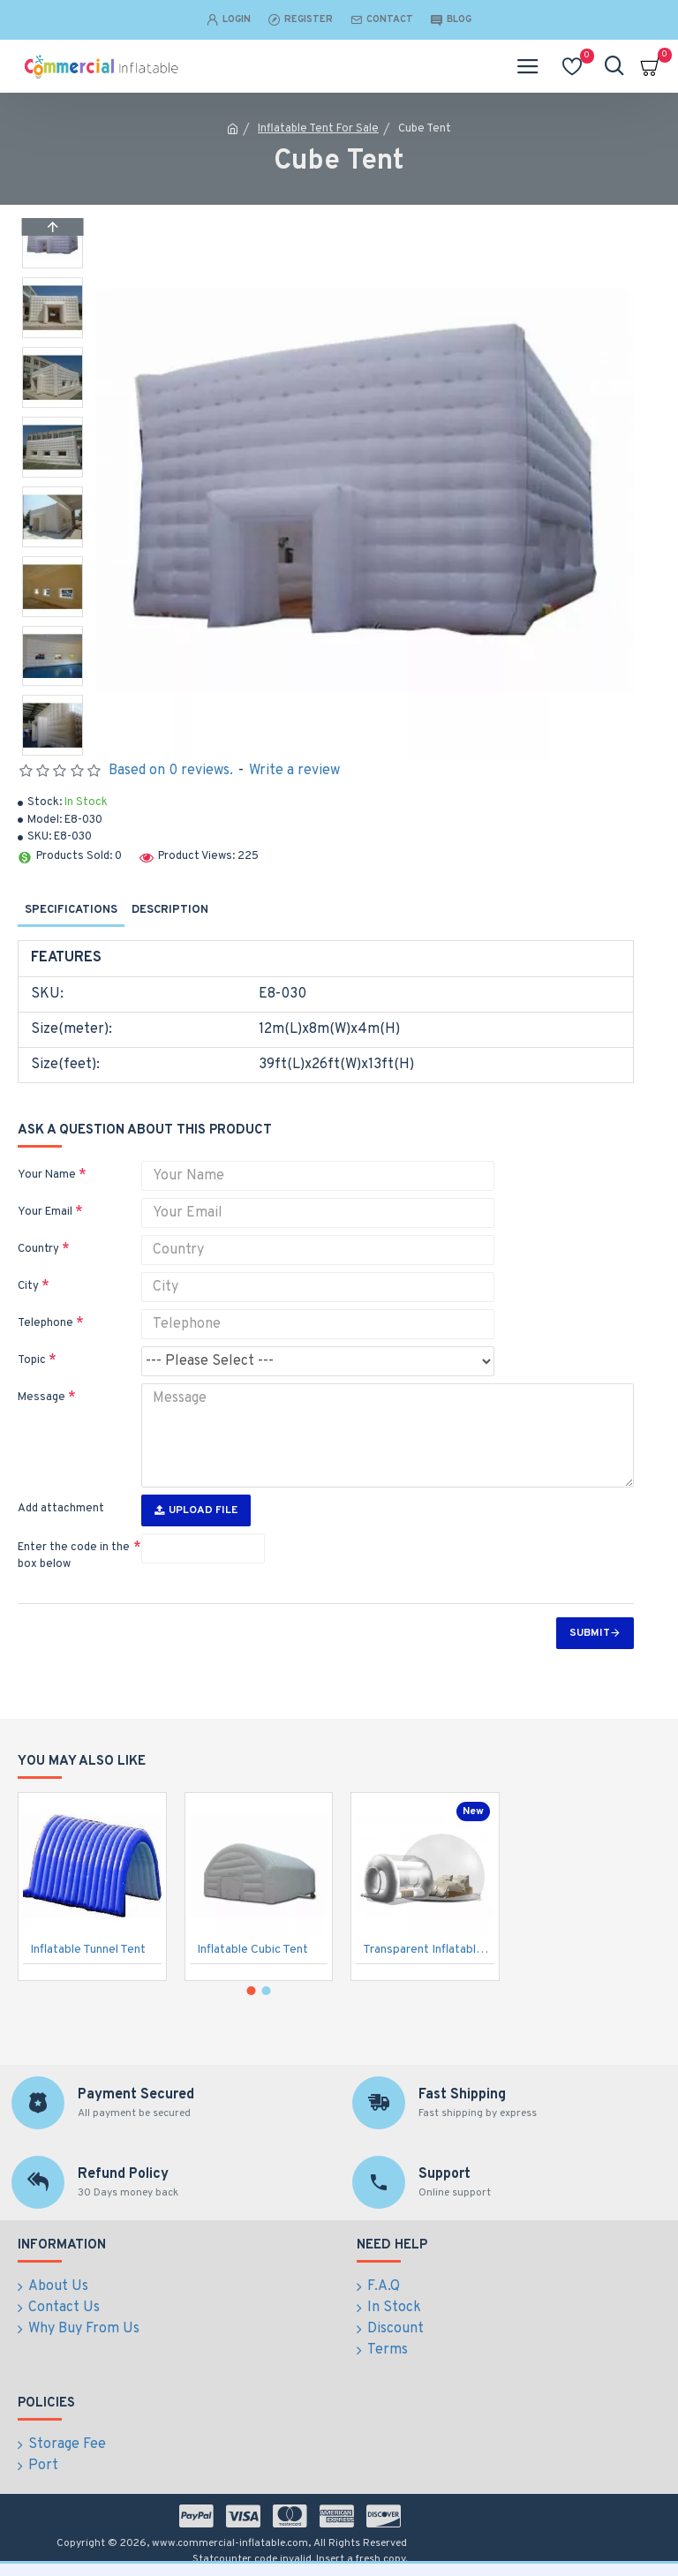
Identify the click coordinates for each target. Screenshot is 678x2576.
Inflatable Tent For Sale (318, 129)
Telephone (45, 1323)
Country (38, 1249)
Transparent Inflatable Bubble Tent (428, 1950)
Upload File (195, 1510)
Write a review (294, 771)
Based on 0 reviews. (171, 771)
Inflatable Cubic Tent (252, 1950)
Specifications (71, 910)
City (28, 1286)
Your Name (47, 1175)
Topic (32, 1360)
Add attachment (61, 1509)
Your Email (45, 1212)
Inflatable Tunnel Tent (88, 1950)
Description (170, 910)
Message (41, 1397)
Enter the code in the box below (74, 1556)
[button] (52, 751)
